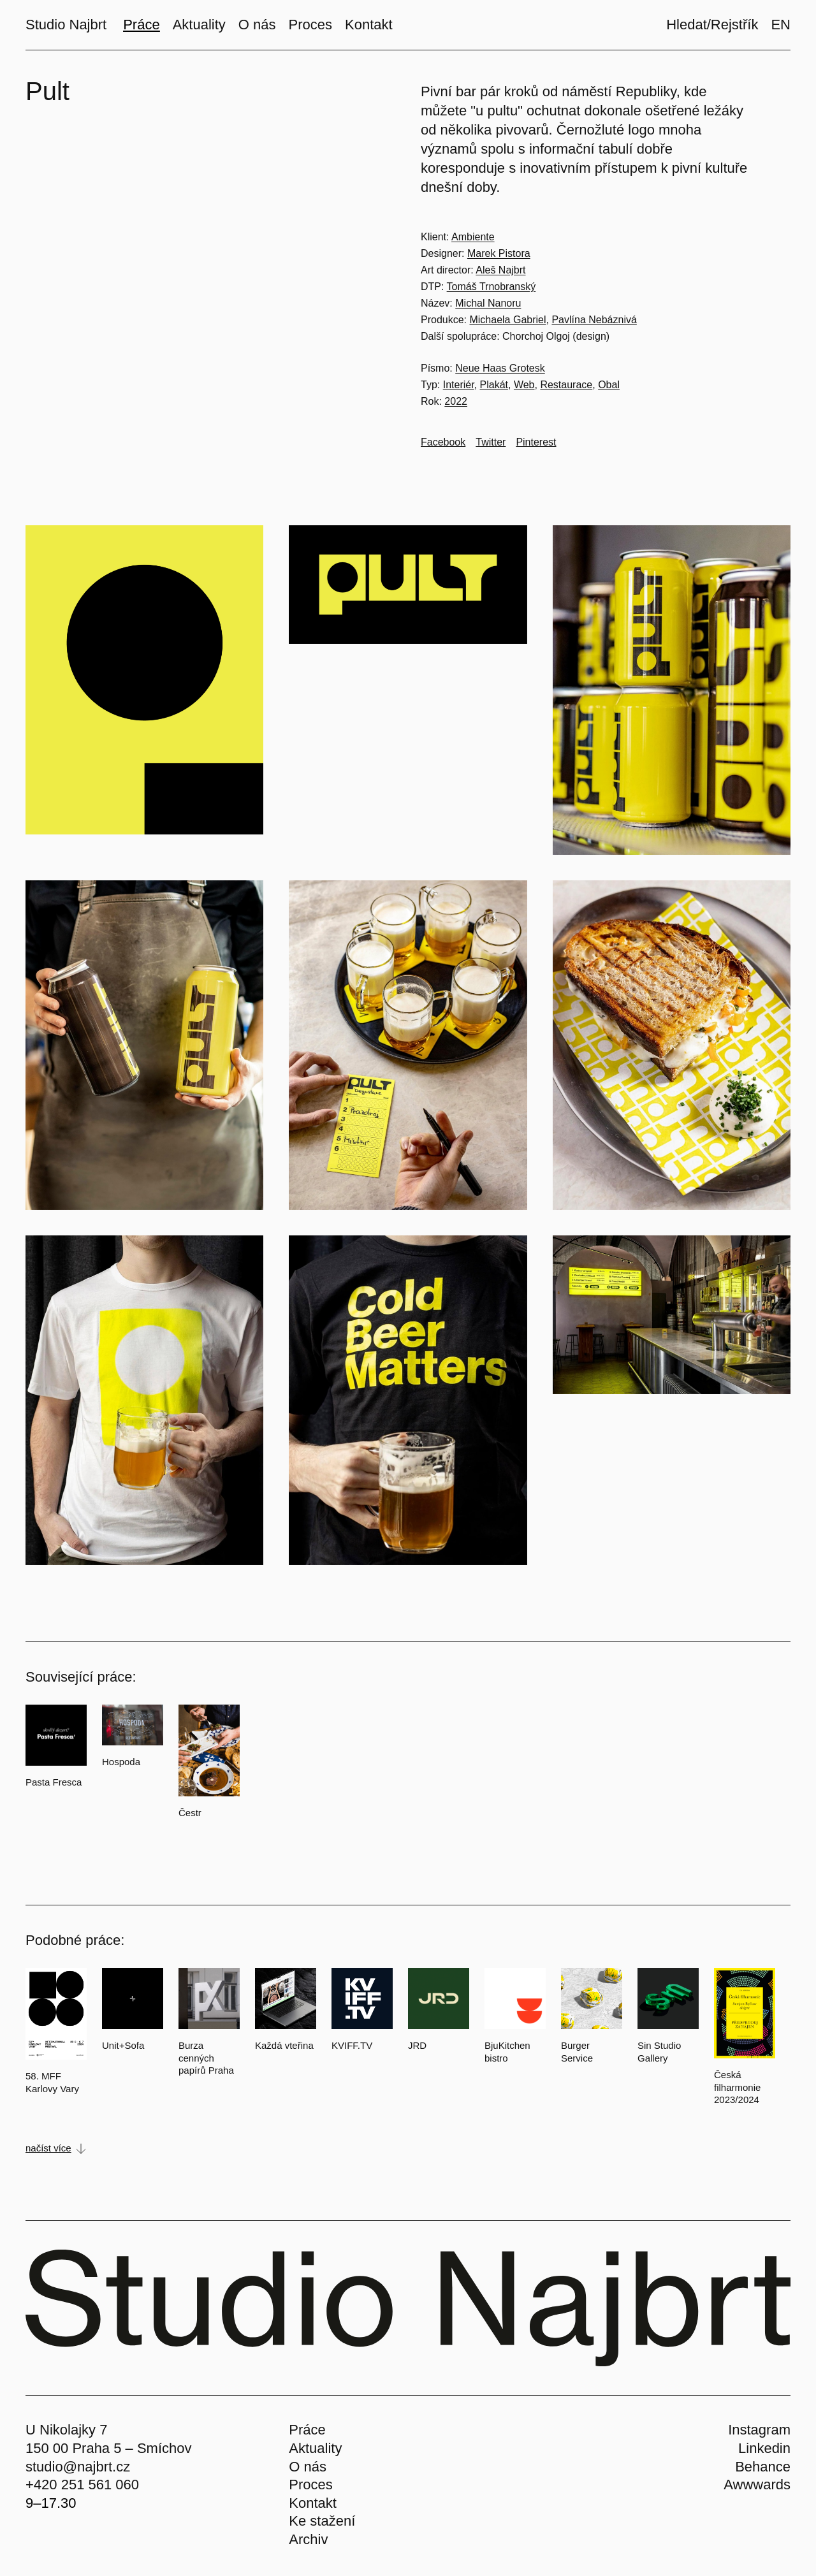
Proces (310, 2484)
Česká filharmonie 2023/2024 (737, 2087)
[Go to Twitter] (491, 442)
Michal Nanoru (488, 303)
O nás (307, 2467)
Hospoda (121, 1761)
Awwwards (757, 2484)
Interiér (458, 384)
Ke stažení (322, 2521)
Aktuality (315, 2448)
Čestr (189, 1812)
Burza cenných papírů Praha (206, 2058)
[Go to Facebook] (443, 442)
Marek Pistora (498, 253)
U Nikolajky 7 (66, 2430)
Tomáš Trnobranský (491, 286)
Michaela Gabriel (507, 319)
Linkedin (764, 2448)
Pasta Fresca (54, 1782)
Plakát (494, 384)
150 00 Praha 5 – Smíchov (109, 2448)
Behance (762, 2467)
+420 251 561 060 (82, 2484)
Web (524, 384)
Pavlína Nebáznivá (593, 319)
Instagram (759, 2430)
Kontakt (313, 2503)
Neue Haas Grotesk (500, 368)
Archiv (308, 2539)
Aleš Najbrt (500, 270)
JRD (417, 2045)
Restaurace (566, 384)
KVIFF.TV (352, 2045)
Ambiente (473, 236)
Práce (307, 2430)
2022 (455, 401)
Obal (609, 384)
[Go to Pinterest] (536, 442)
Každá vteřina (284, 2045)
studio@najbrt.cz (78, 2467)
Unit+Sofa (123, 2045)
